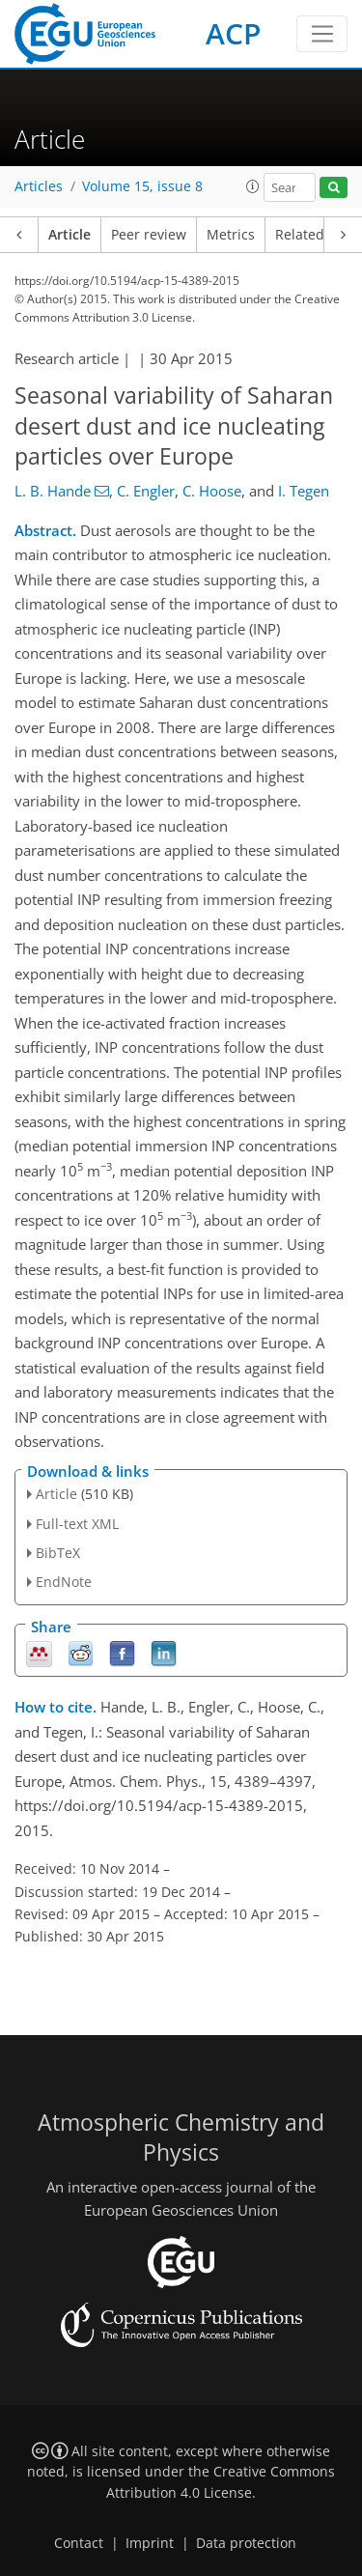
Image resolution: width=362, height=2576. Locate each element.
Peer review (148, 234)
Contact (78, 2543)
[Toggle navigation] (322, 33)
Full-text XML (77, 1523)
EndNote (64, 1581)
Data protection (246, 2543)
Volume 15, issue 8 (142, 186)
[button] (253, 186)
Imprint (149, 2543)
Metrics (231, 234)
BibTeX (58, 1552)
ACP (233, 33)
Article (69, 234)
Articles (38, 186)
